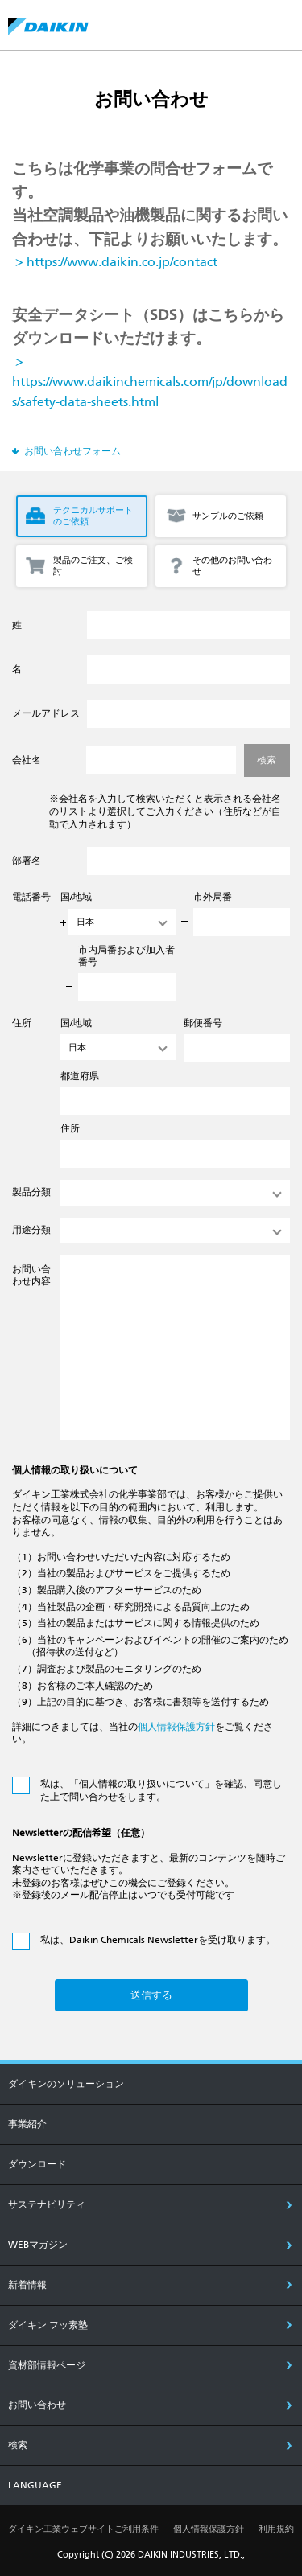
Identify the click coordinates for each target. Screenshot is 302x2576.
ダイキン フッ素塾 (48, 2325)
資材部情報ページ (46, 2365)
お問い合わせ (37, 2404)
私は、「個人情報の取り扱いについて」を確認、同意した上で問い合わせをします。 (161, 1790)
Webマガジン (38, 2244)
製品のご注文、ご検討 (93, 566)
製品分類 (31, 1192)
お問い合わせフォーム (72, 451)
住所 (21, 1023)
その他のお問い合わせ (232, 566)
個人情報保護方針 (176, 1726)
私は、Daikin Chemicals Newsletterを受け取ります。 (157, 1939)
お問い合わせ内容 (31, 1275)
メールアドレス (46, 713)
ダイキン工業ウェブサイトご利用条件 (83, 2529)
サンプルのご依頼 (227, 516)
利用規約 (276, 2529)
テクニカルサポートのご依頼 (93, 516)
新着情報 (27, 2284)
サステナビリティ (46, 2204)
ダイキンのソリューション (66, 2083)
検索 (17, 2445)
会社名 (26, 760)
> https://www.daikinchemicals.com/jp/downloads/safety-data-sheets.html (150, 381)
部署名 (26, 860)
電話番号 (31, 896)
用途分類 (31, 1229)
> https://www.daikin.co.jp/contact (114, 261)
